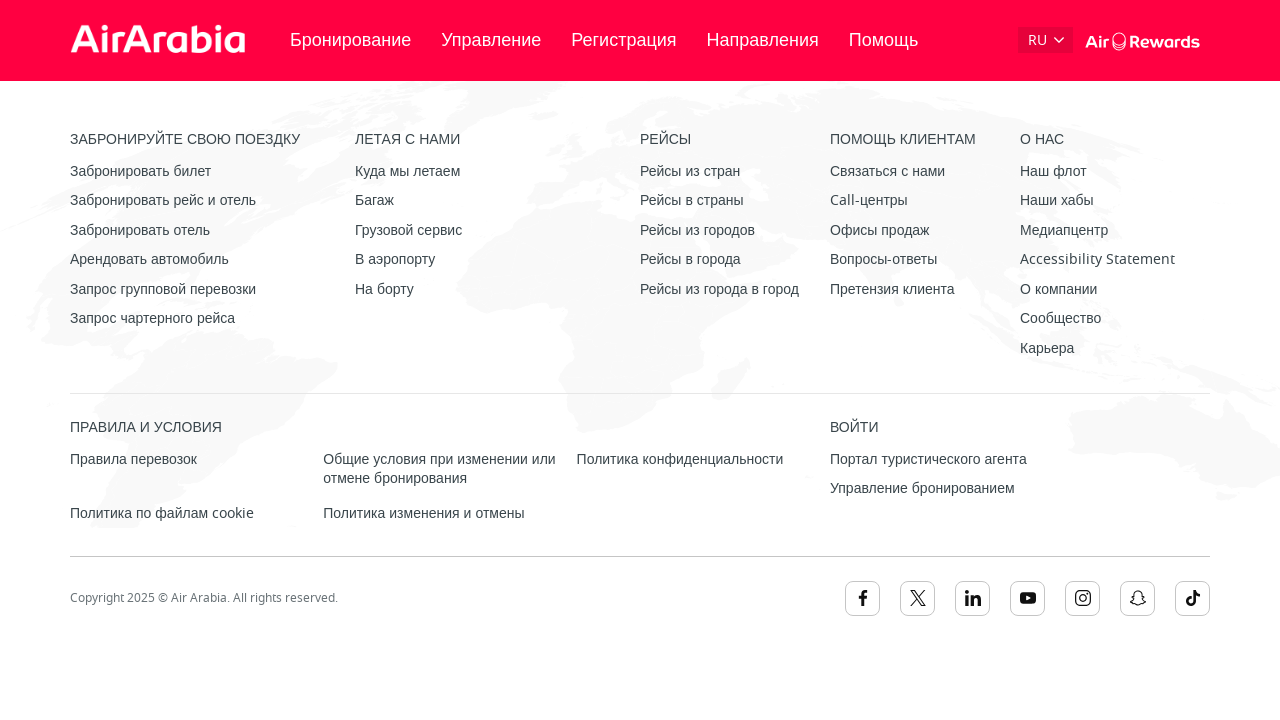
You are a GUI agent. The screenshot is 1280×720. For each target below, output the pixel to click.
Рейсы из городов (697, 230)
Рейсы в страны (692, 200)
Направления (763, 40)
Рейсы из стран (690, 171)
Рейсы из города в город (719, 289)
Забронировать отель (140, 230)
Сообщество (1060, 318)
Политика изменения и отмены (423, 513)
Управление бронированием (922, 488)
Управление (491, 40)
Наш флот (1053, 171)
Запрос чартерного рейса (152, 318)
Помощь (884, 40)
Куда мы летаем (407, 171)
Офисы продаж (879, 230)
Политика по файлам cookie (162, 513)
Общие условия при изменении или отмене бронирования (439, 469)
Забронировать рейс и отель (163, 200)
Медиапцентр (1064, 230)
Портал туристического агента (928, 459)
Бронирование (350, 40)
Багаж (374, 200)
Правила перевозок (133, 459)
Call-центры (869, 200)
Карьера (1047, 348)
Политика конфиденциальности (680, 459)
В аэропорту (395, 259)
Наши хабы (1057, 200)
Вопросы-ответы (883, 259)
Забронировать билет (140, 171)
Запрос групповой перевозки (163, 289)
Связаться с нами (887, 171)
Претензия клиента (892, 289)
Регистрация (623, 40)
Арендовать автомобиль (149, 259)
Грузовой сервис (408, 230)
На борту (384, 289)
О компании (1058, 289)
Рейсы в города (690, 259)
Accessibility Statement (1097, 259)
